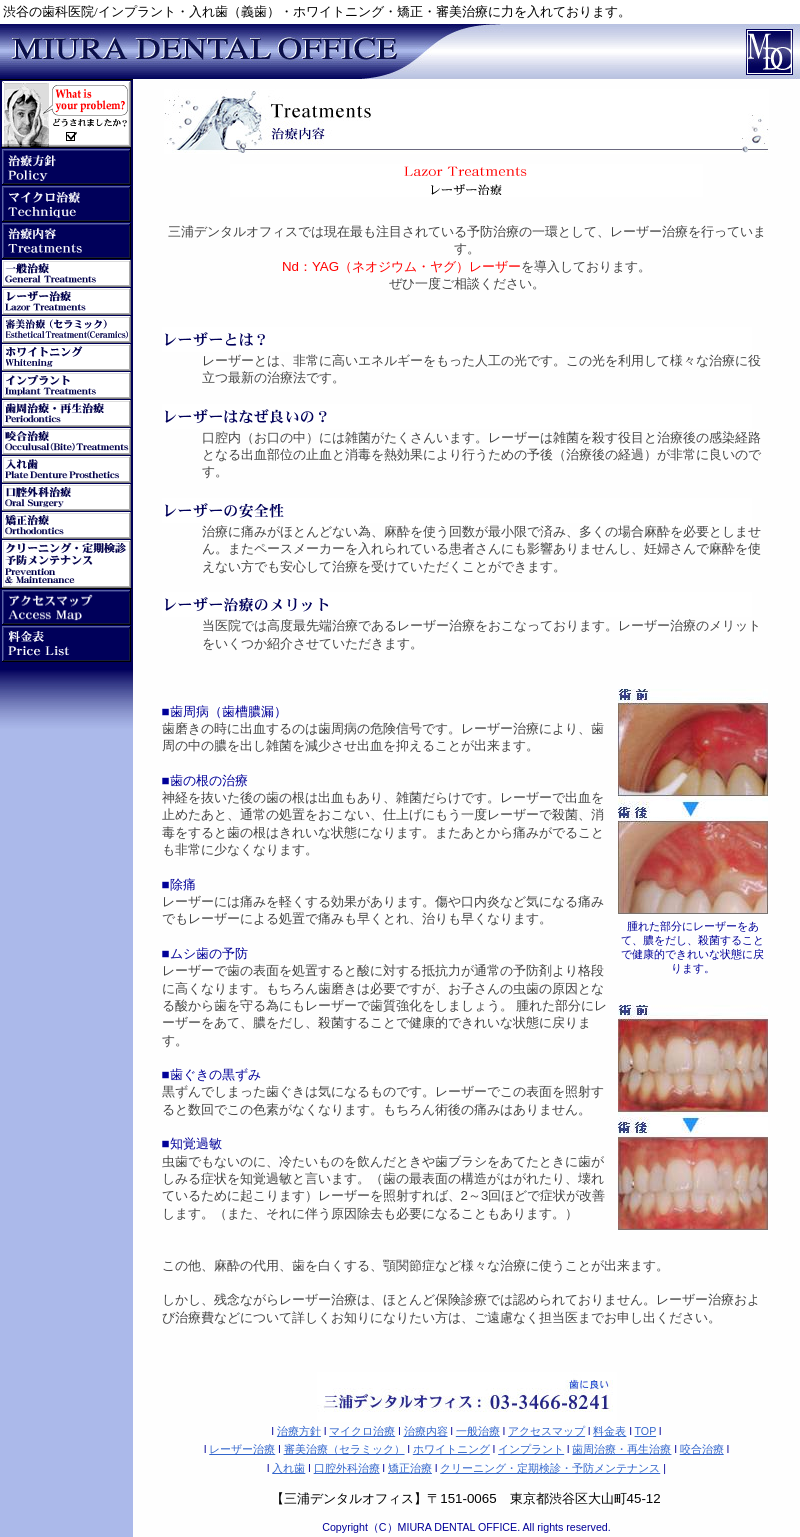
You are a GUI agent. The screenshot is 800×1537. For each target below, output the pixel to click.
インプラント (531, 1449)
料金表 (609, 1431)
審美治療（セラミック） (344, 1449)
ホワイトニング (451, 1449)
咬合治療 (702, 1449)
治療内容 (426, 1431)
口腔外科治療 (347, 1468)
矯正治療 (410, 1468)
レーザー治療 (242, 1449)
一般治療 (478, 1431)
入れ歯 (288, 1468)
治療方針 (299, 1431)
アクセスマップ (546, 1431)
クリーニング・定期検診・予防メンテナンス (550, 1468)
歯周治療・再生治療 (621, 1449)
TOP (646, 1431)
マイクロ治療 (362, 1431)
